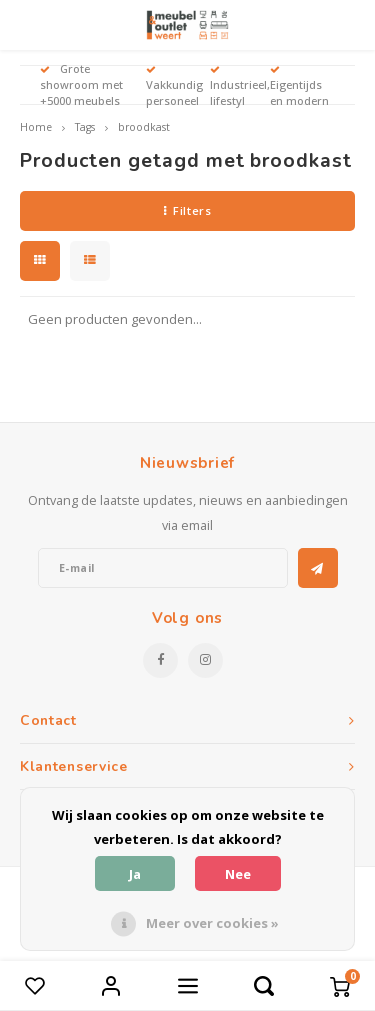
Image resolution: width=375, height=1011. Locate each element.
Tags (85, 127)
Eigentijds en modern (299, 86)
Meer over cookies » (212, 923)
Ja (135, 874)
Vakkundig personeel (174, 86)
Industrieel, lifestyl (240, 86)
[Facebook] (160, 660)
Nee (238, 874)
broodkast (144, 127)
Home (36, 127)
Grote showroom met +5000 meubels (81, 84)
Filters (187, 210)
